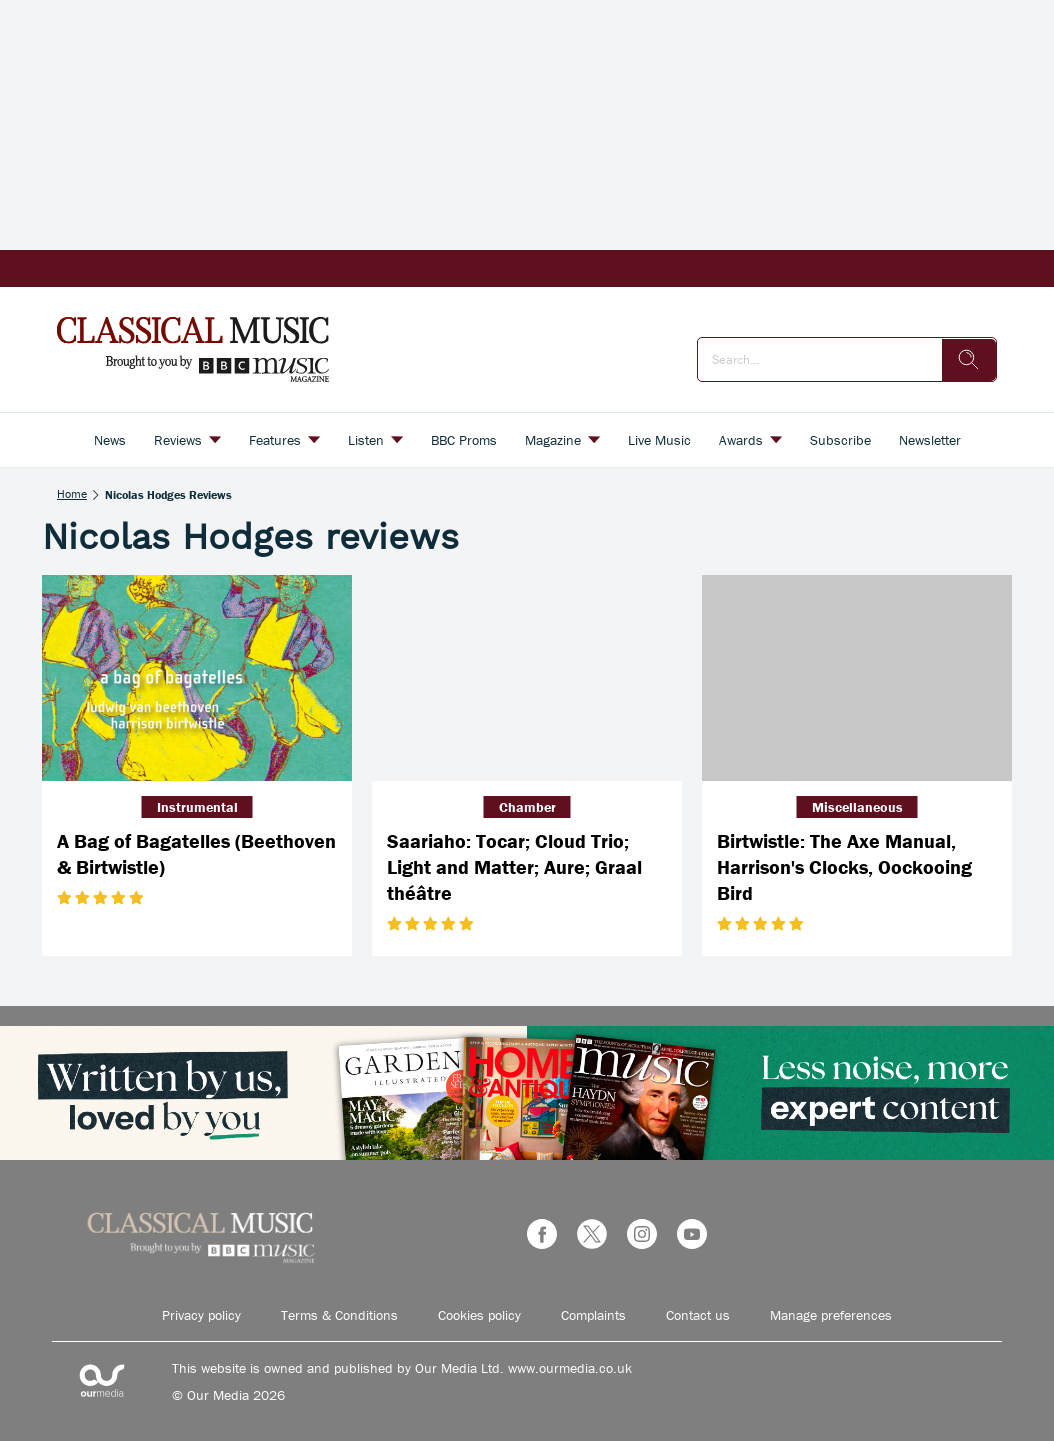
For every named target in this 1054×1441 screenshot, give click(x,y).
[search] (969, 360)
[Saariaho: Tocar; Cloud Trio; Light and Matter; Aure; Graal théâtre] (527, 678)
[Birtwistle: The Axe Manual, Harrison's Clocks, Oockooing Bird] (857, 678)
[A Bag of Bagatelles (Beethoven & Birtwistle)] (197, 678)
